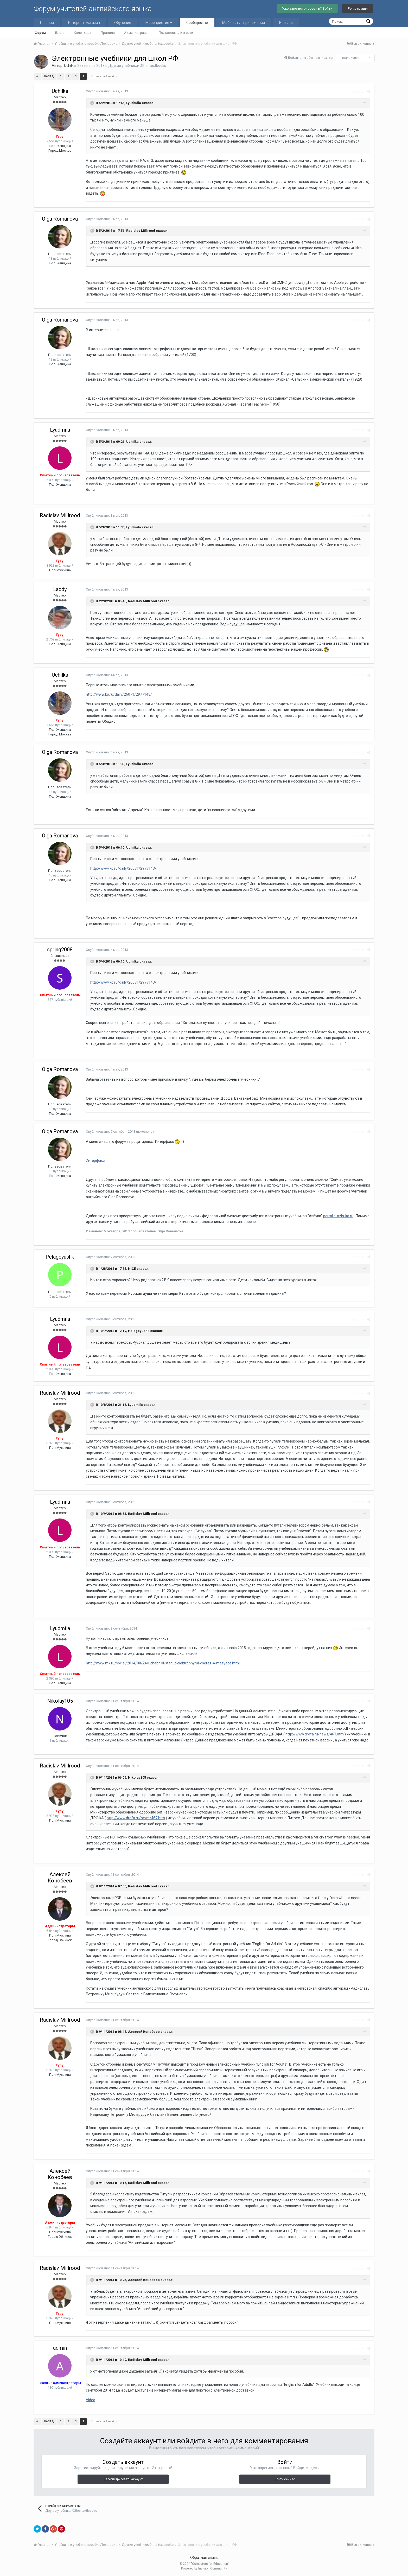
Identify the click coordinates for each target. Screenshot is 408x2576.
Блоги (60, 33)
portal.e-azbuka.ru (338, 1216)
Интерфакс (95, 1160)
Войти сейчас (285, 2479)
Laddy (60, 589)
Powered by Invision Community (204, 2568)
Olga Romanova (60, 219)
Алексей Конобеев (60, 1877)
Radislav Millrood (60, 515)
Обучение (122, 23)
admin (60, 2348)
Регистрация (358, 8)
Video (90, 2400)
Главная (47, 23)
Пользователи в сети (176, 33)
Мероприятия (158, 23)
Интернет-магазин (84, 23)
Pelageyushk (60, 1257)
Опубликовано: (107, 91)
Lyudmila (60, 430)
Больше (286, 23)
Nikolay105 (60, 1701)
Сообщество (197, 23)
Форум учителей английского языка (93, 8)
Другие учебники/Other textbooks (137, 65)
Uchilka (70, 65)
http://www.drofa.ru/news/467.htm (314, 1734)
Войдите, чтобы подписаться (311, 58)
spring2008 (60, 949)
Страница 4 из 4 (104, 76)
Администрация (136, 33)
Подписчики (350, 58)
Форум (40, 33)
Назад (49, 76)
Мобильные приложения (243, 23)
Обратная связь (204, 2557)
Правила (108, 33)
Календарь (82, 33)
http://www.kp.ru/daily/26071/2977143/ (119, 694)
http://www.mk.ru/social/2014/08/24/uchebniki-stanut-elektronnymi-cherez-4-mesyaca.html (163, 1663)
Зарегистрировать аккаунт (123, 2479)
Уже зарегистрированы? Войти (307, 8)
